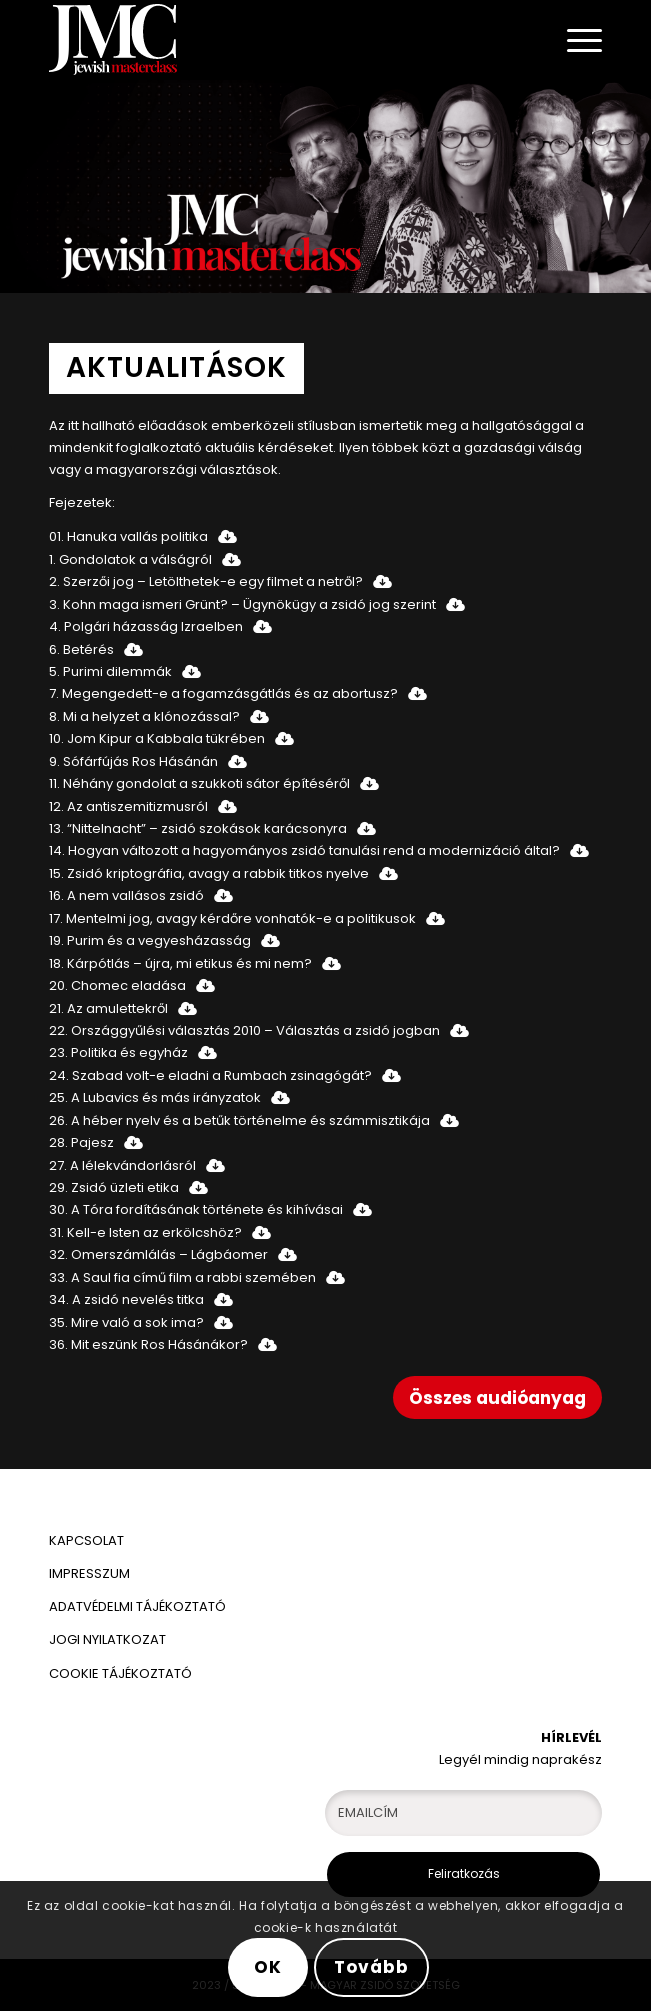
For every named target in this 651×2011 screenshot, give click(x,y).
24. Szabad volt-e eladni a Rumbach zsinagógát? (210, 1075)
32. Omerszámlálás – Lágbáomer (158, 1254)
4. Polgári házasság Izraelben (146, 626)
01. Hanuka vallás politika (128, 536)
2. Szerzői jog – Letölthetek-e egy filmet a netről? (206, 581)
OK (268, 1967)
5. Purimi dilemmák (110, 671)
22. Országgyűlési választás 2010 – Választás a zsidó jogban (244, 1030)
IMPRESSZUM (89, 1573)
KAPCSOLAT (86, 1540)
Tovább (371, 1967)
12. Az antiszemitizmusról (128, 806)
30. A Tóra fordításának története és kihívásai (196, 1209)
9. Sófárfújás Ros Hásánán (133, 761)
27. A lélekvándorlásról (122, 1165)
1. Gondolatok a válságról (130, 559)
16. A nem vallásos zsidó (126, 895)
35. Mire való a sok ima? (126, 1322)
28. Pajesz (81, 1142)
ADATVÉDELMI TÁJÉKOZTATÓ (139, 1606)
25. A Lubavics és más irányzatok (155, 1097)
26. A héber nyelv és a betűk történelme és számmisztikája (239, 1120)
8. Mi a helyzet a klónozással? (144, 716)
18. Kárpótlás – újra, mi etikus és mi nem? (180, 963)
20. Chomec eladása (117, 985)
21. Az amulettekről (108, 1008)
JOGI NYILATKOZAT (107, 1639)
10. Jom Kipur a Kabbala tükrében (157, 738)
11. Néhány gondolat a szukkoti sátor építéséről (199, 783)
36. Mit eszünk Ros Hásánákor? (148, 1344)
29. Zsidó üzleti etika (114, 1187)
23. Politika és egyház (118, 1052)
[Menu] (574, 40)
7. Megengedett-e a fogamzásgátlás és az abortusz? (223, 693)
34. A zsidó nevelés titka (126, 1299)
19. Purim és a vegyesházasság (150, 940)
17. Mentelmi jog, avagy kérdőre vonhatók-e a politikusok (232, 918)
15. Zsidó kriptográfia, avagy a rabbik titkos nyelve (209, 873)
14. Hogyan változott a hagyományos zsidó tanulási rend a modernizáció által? (304, 850)
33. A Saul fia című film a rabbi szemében (182, 1277)
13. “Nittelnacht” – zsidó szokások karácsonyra (198, 828)
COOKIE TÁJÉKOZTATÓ (120, 1673)
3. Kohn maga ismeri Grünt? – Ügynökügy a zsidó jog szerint (242, 604)
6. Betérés (81, 649)
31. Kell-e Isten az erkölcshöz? (145, 1232)
